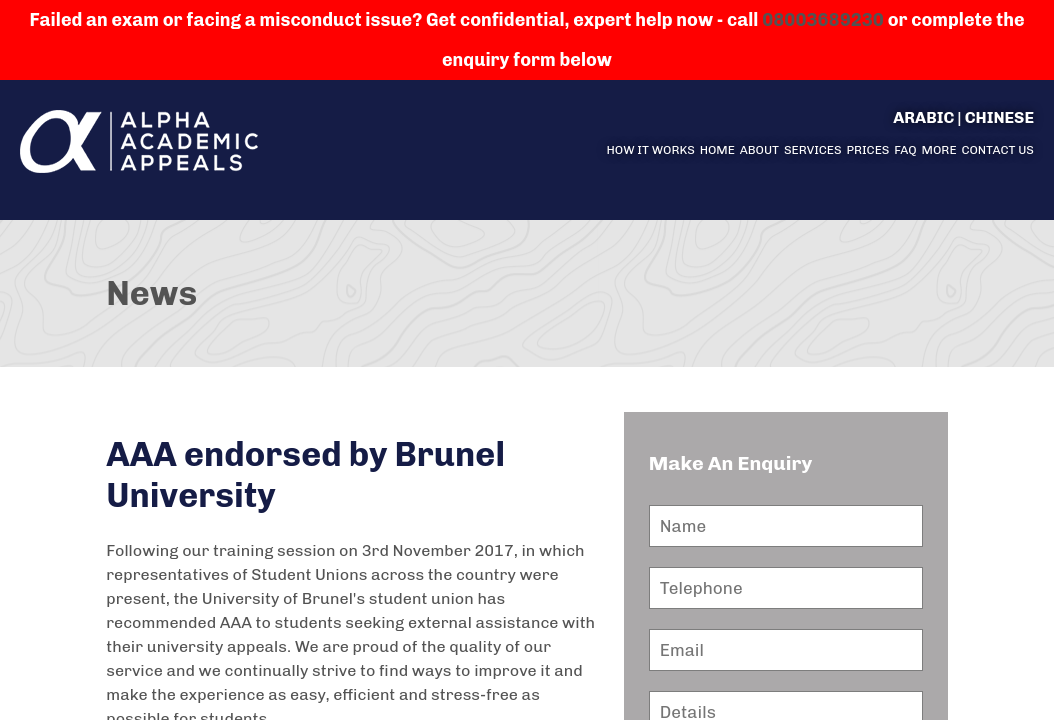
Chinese (999, 117)
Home (717, 150)
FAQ (905, 150)
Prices (867, 150)
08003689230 (823, 20)
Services (813, 150)
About (759, 150)
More (939, 150)
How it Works (650, 150)
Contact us (997, 150)
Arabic (923, 117)
